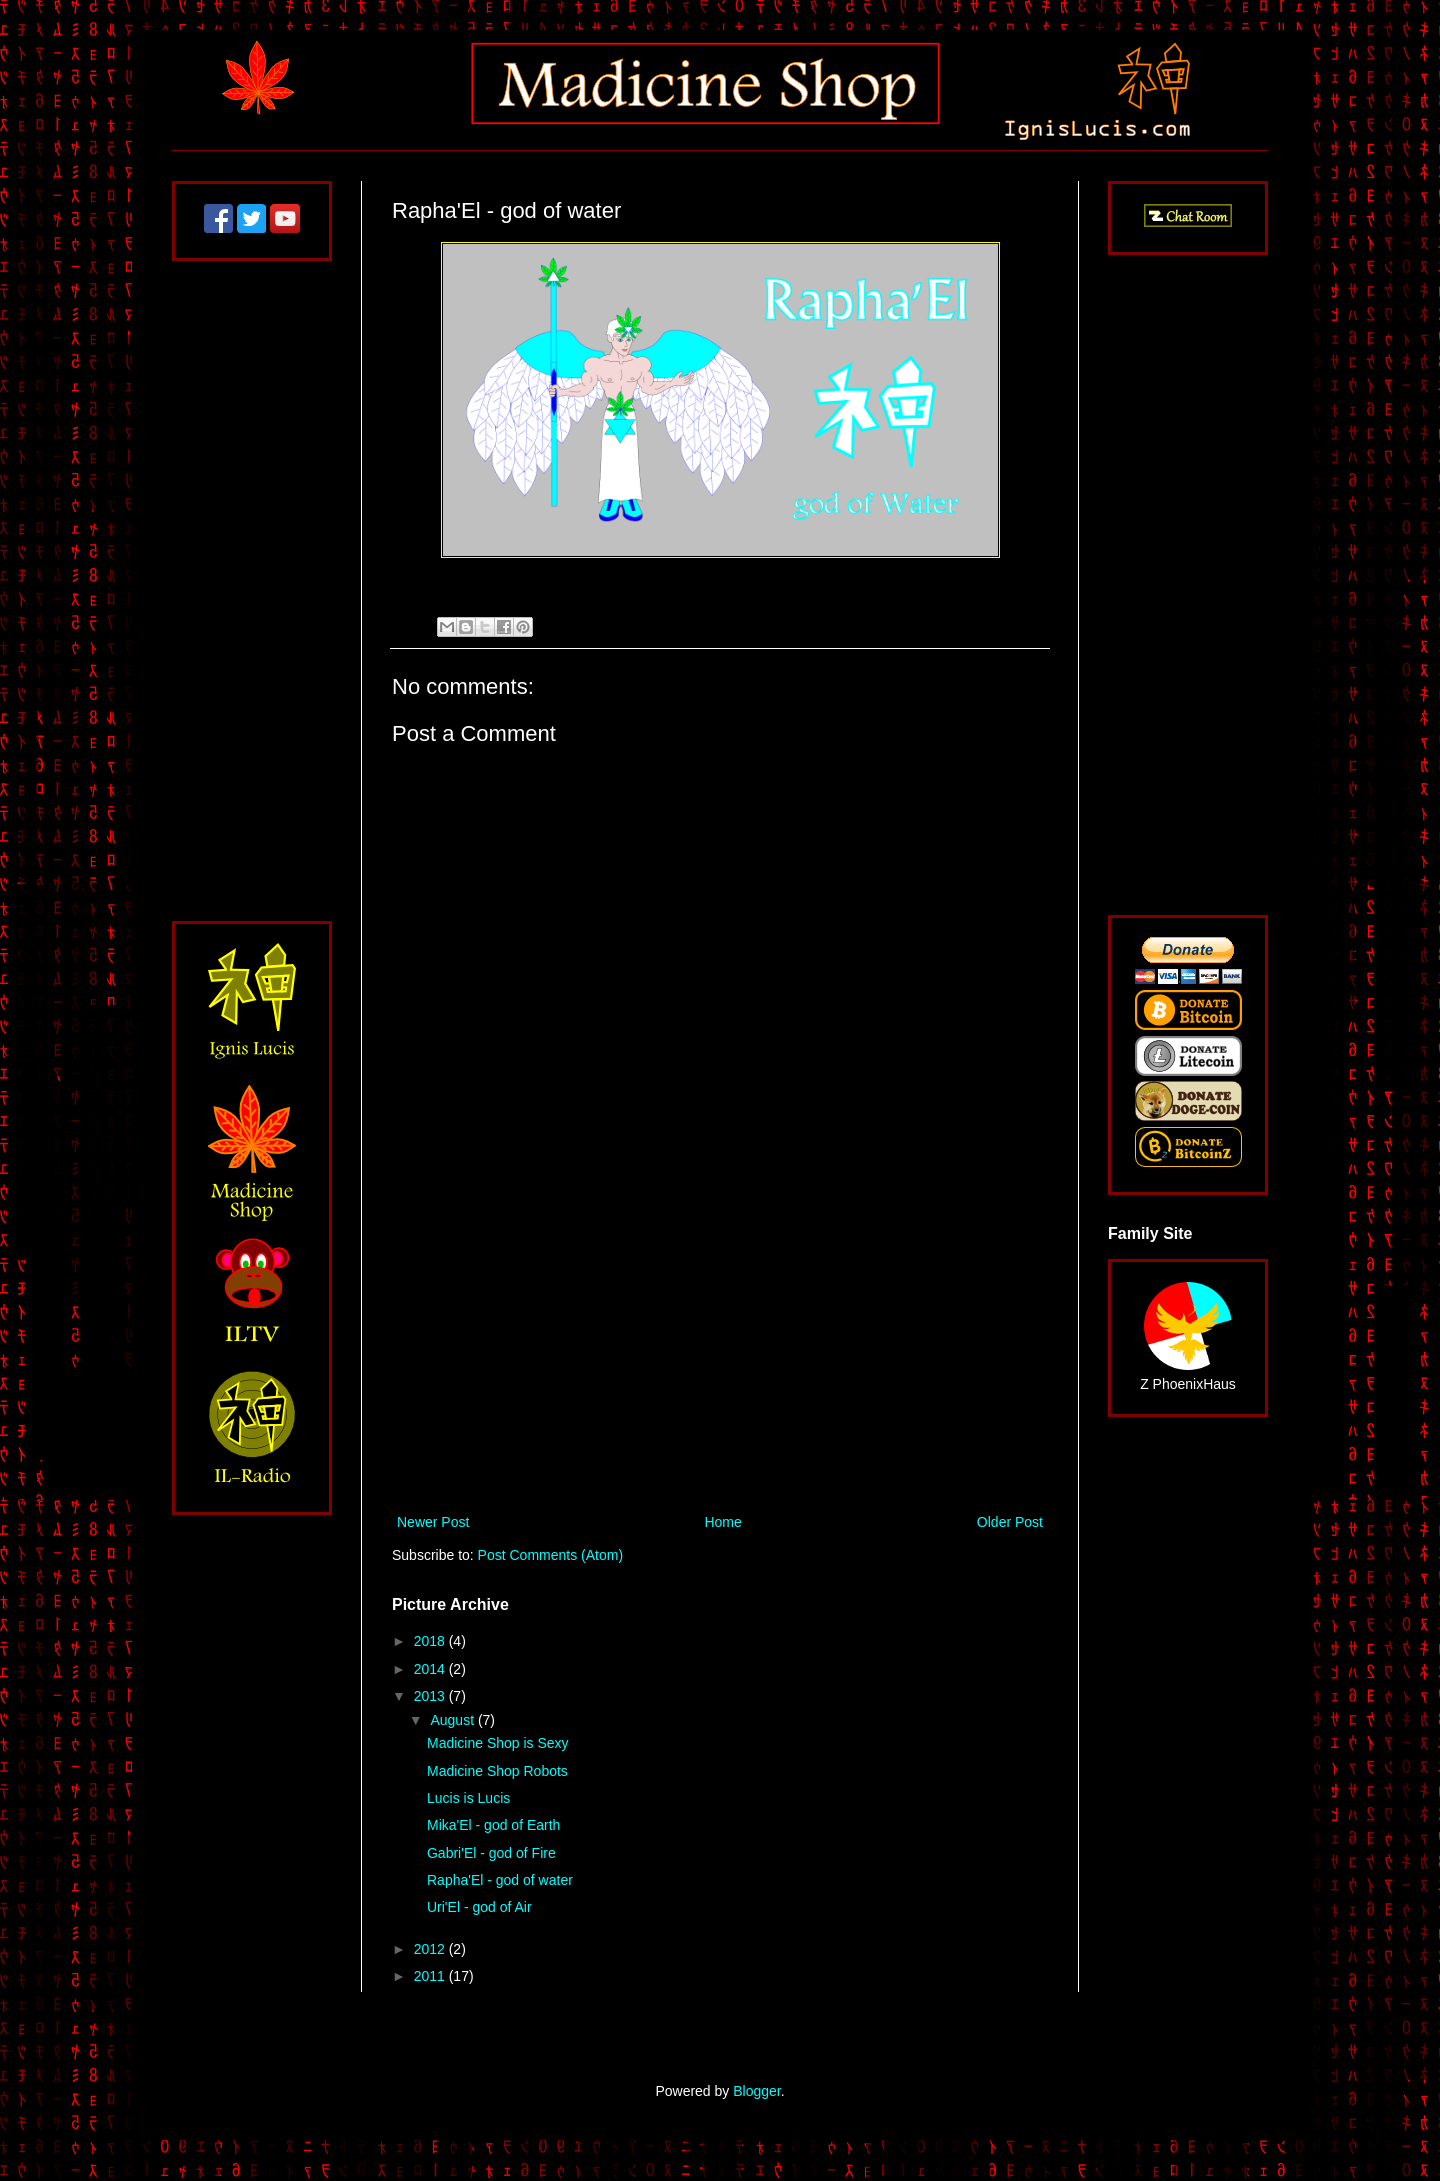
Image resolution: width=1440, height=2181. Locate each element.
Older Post (1010, 1522)
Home (722, 1522)
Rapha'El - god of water (500, 1880)
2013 (431, 1696)
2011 (431, 1976)
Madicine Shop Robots (497, 1771)
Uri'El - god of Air (479, 1907)
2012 (431, 1949)
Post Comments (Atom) (550, 1555)
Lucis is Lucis (468, 1798)
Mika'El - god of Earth (493, 1825)
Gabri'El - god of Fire (491, 1853)
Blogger (756, 2091)
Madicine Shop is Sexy (498, 1743)
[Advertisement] (720, 1345)
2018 (431, 1641)
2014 (431, 1669)
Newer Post (433, 1522)
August (453, 1720)
